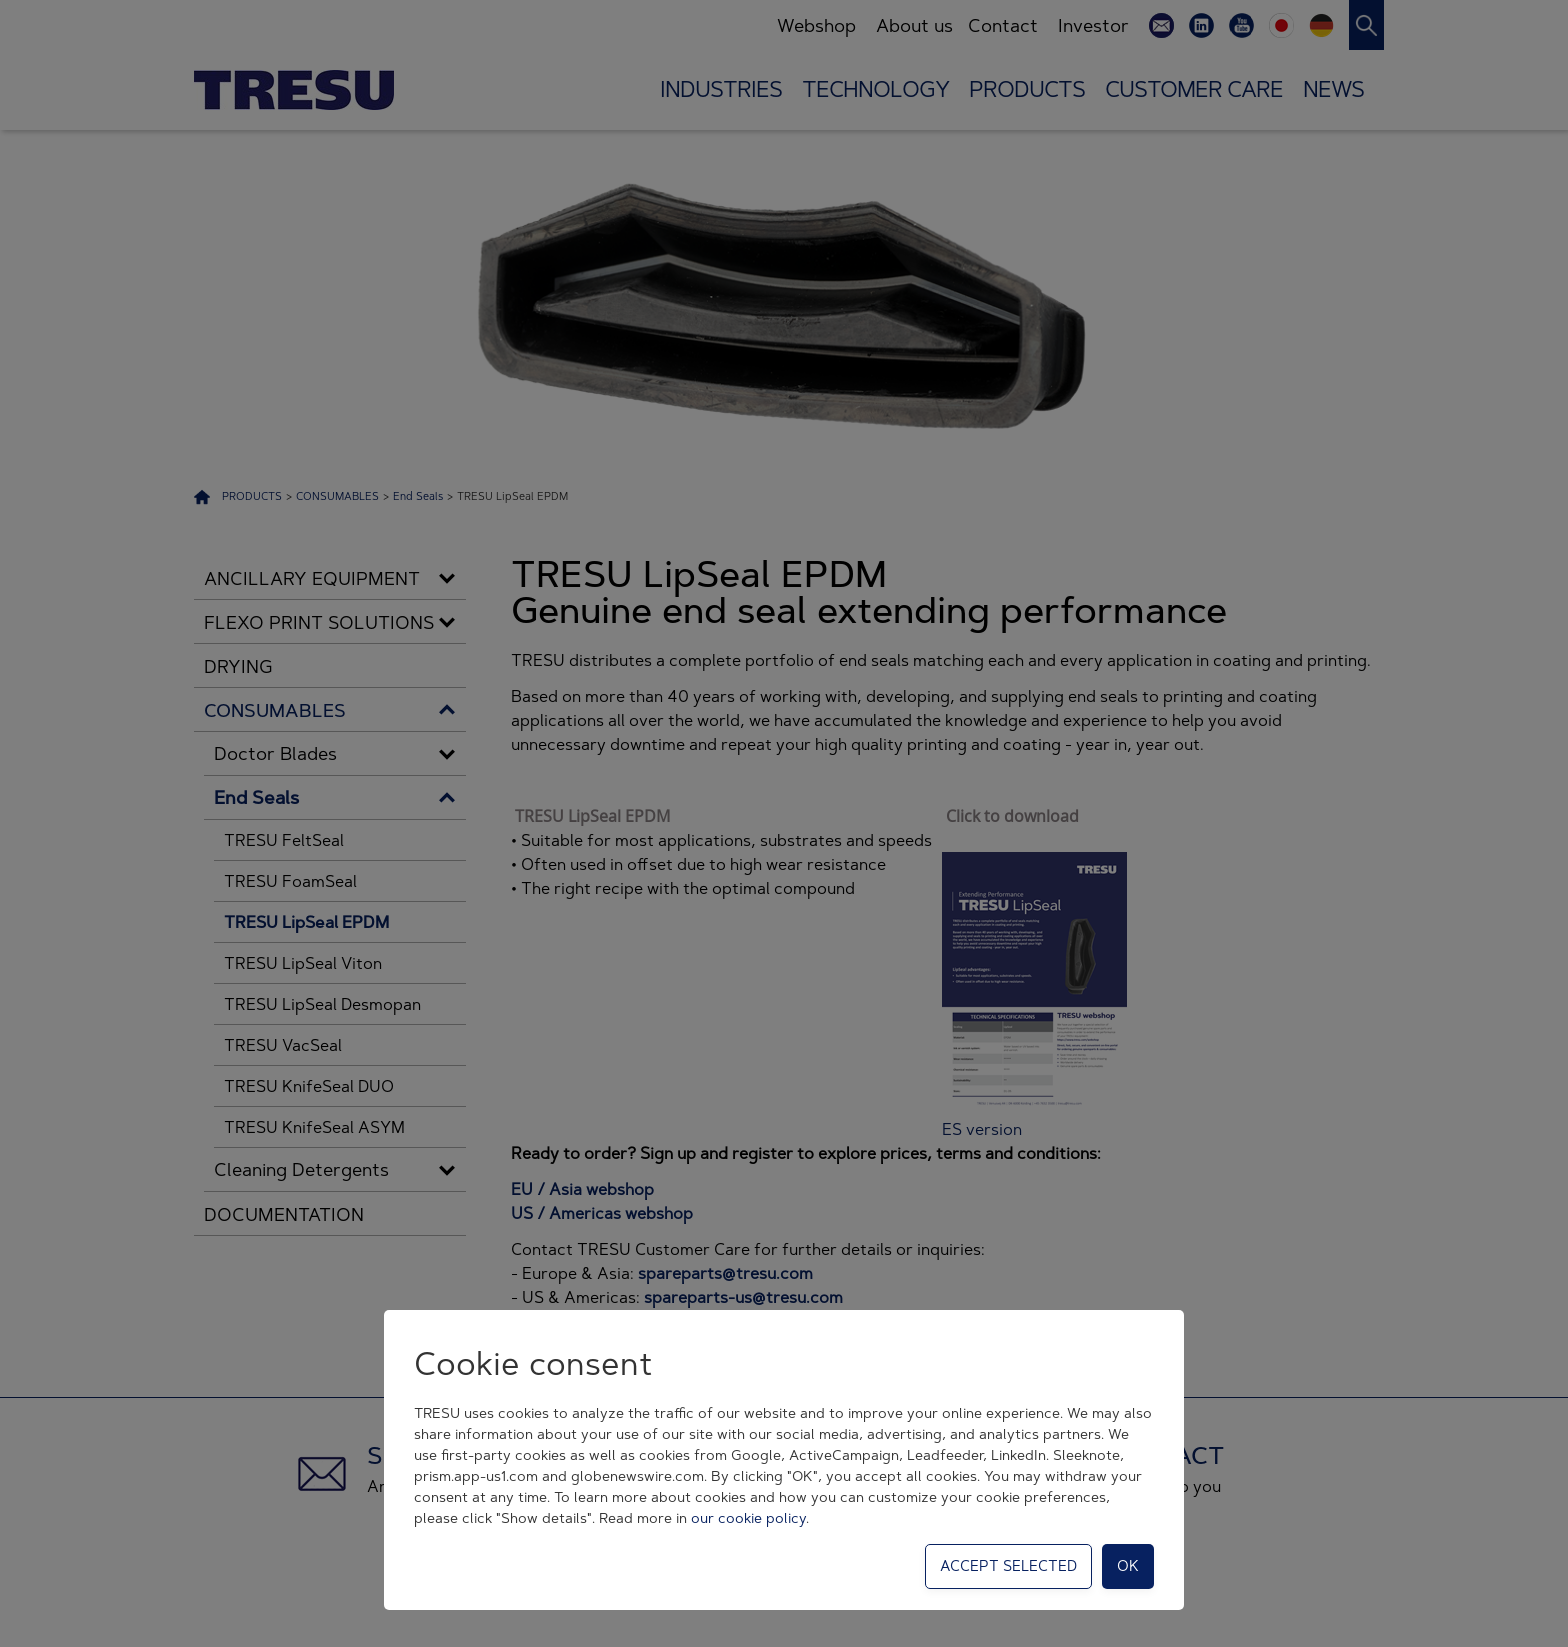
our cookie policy (748, 1518)
